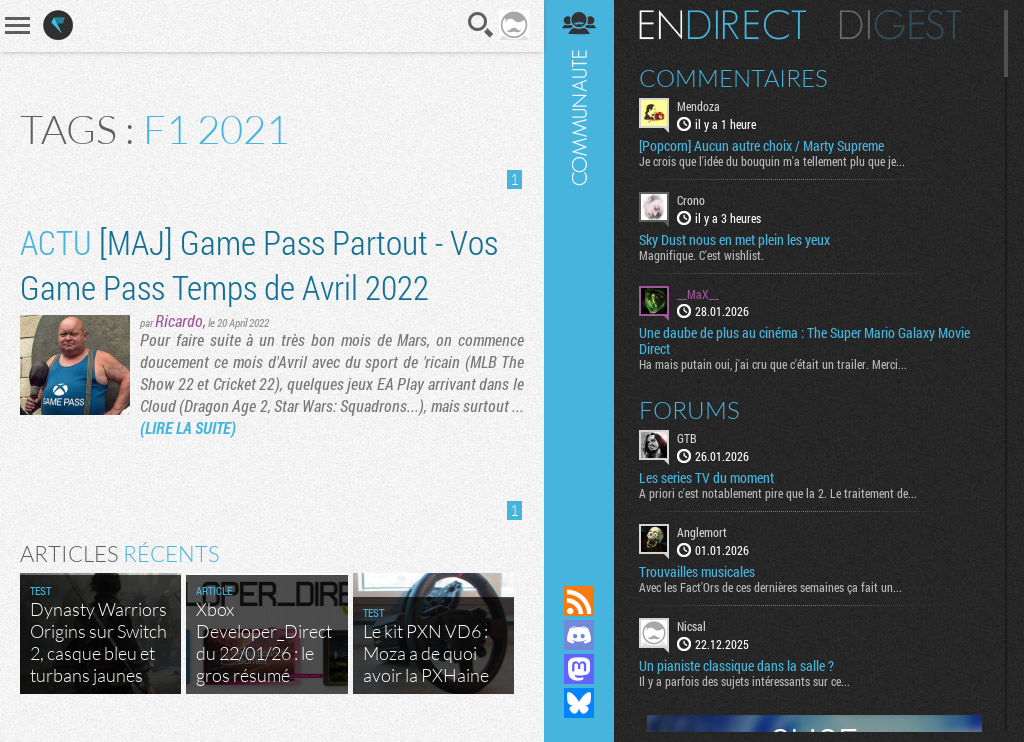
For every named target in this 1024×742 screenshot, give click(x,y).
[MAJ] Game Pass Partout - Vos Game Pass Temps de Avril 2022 (259, 264)
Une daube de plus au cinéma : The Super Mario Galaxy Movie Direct (804, 341)
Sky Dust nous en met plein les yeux (734, 240)
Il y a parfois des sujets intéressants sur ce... (744, 681)
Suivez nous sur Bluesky (579, 703)
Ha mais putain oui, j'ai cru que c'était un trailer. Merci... (773, 364)
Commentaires (733, 78)
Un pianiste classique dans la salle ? (736, 666)
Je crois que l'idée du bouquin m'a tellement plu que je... (772, 161)
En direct (722, 25)
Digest (900, 25)
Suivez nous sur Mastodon (579, 669)
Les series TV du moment (706, 478)
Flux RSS (579, 601)
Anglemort (702, 532)
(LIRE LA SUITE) (188, 427)
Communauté (579, 273)
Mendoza (698, 106)
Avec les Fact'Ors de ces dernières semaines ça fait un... (770, 587)
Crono (691, 200)
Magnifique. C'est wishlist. (701, 255)
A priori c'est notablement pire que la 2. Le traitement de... (778, 493)
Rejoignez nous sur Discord (579, 635)
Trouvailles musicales (697, 572)
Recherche (481, 25)
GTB (687, 438)
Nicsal (691, 626)
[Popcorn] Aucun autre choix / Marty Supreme (761, 146)
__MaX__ (698, 294)
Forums (689, 410)
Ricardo (179, 320)
